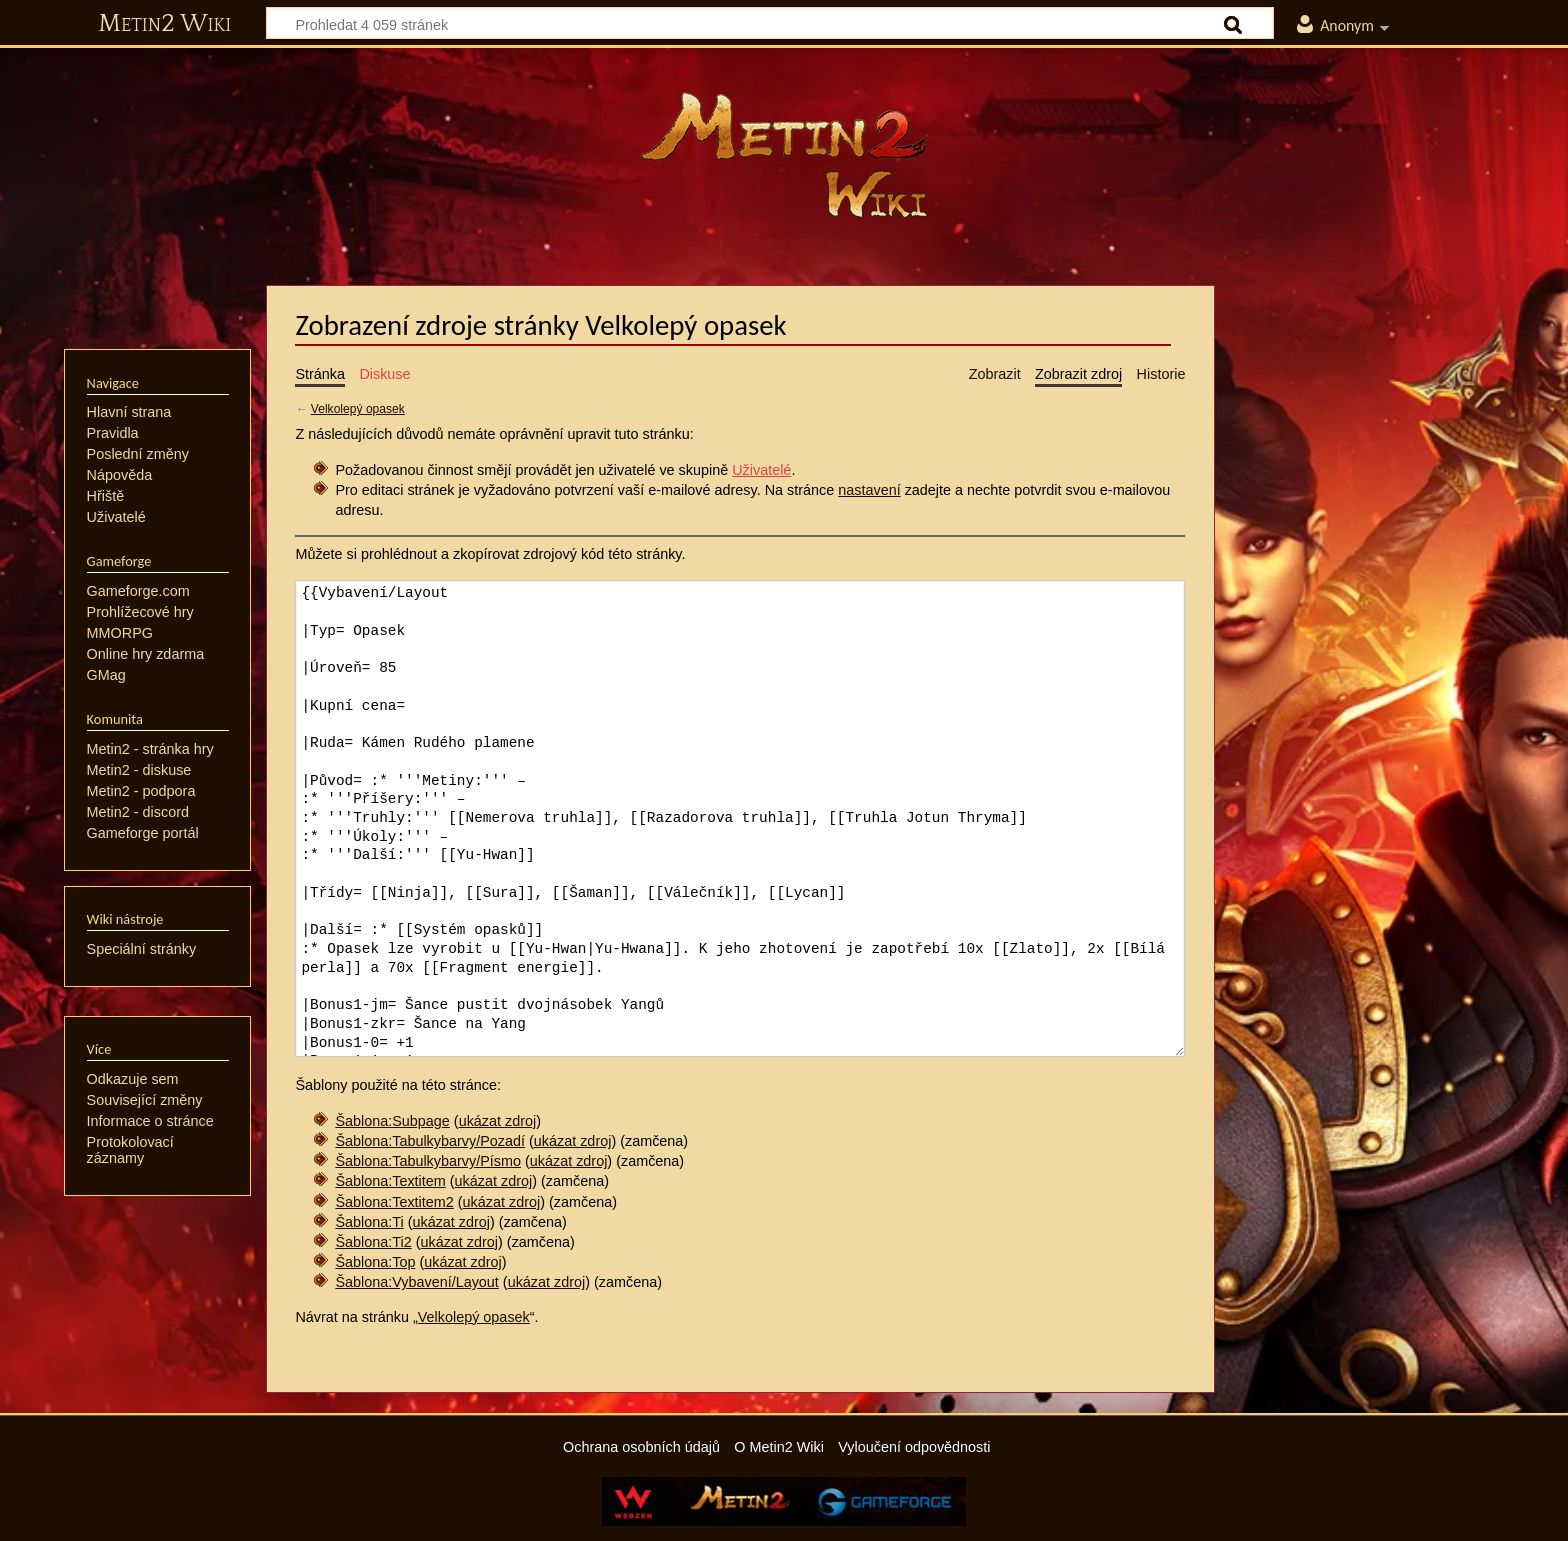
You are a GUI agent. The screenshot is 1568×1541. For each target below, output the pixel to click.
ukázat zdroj (498, 1121)
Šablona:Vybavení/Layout (416, 1282)
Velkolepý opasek (358, 409)
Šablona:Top (375, 1262)
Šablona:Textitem (390, 1181)
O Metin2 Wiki (779, 1447)
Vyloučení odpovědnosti (914, 1447)
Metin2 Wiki (164, 24)
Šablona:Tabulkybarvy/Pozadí (430, 1141)
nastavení (869, 490)
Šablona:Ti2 (373, 1242)
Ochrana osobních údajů (641, 1447)
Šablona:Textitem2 (394, 1202)
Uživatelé (761, 470)
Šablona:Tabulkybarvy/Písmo (428, 1161)
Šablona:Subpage (392, 1121)
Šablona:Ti (369, 1222)
